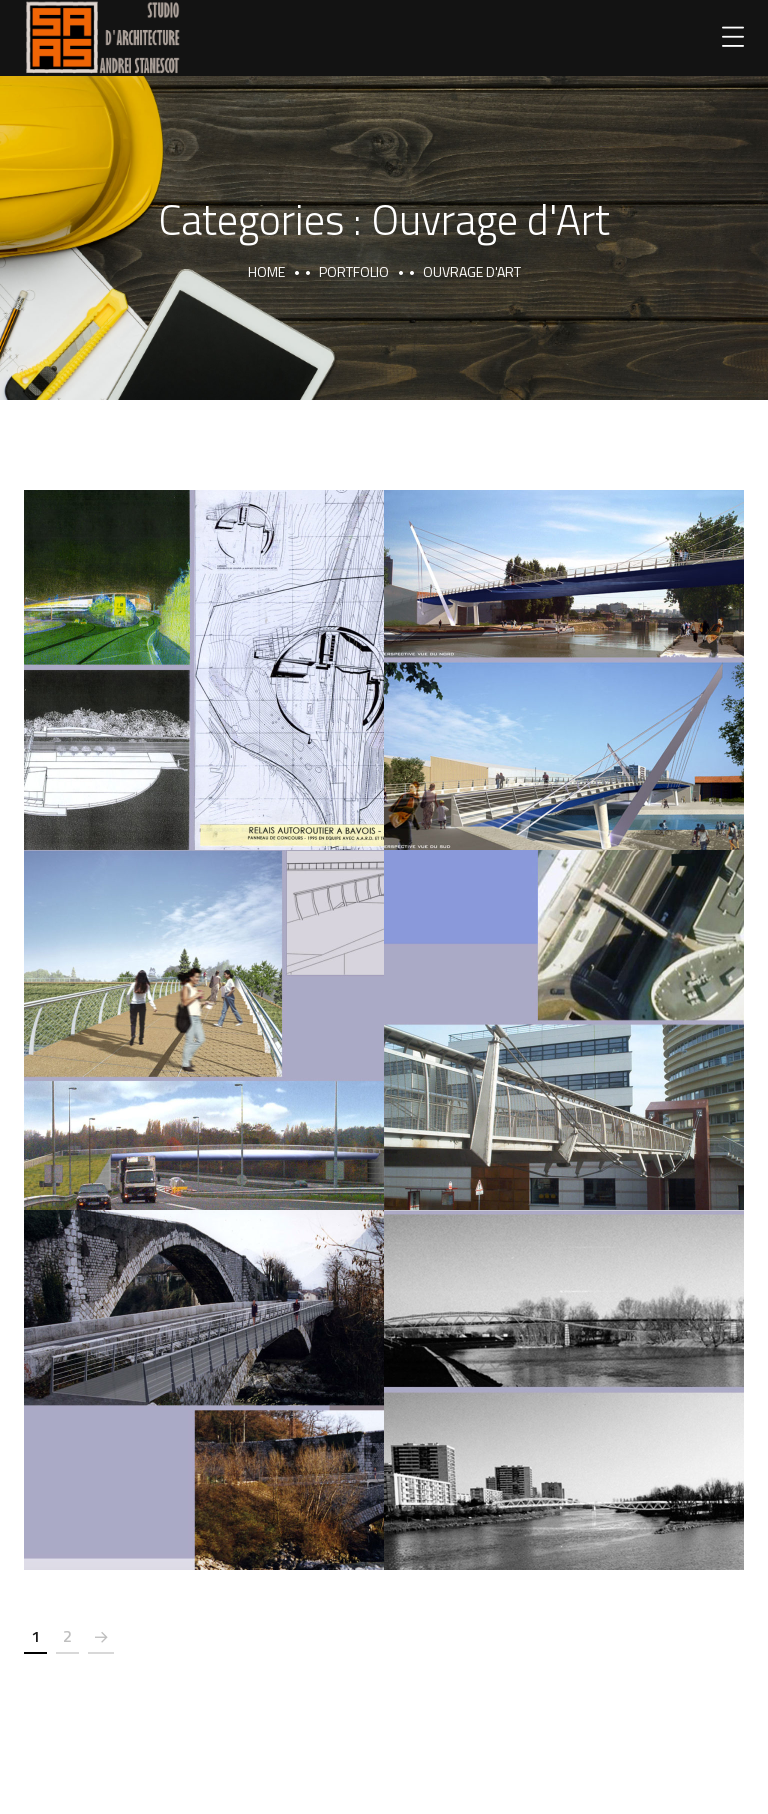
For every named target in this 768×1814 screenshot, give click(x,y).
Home (266, 271)
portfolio (354, 271)
